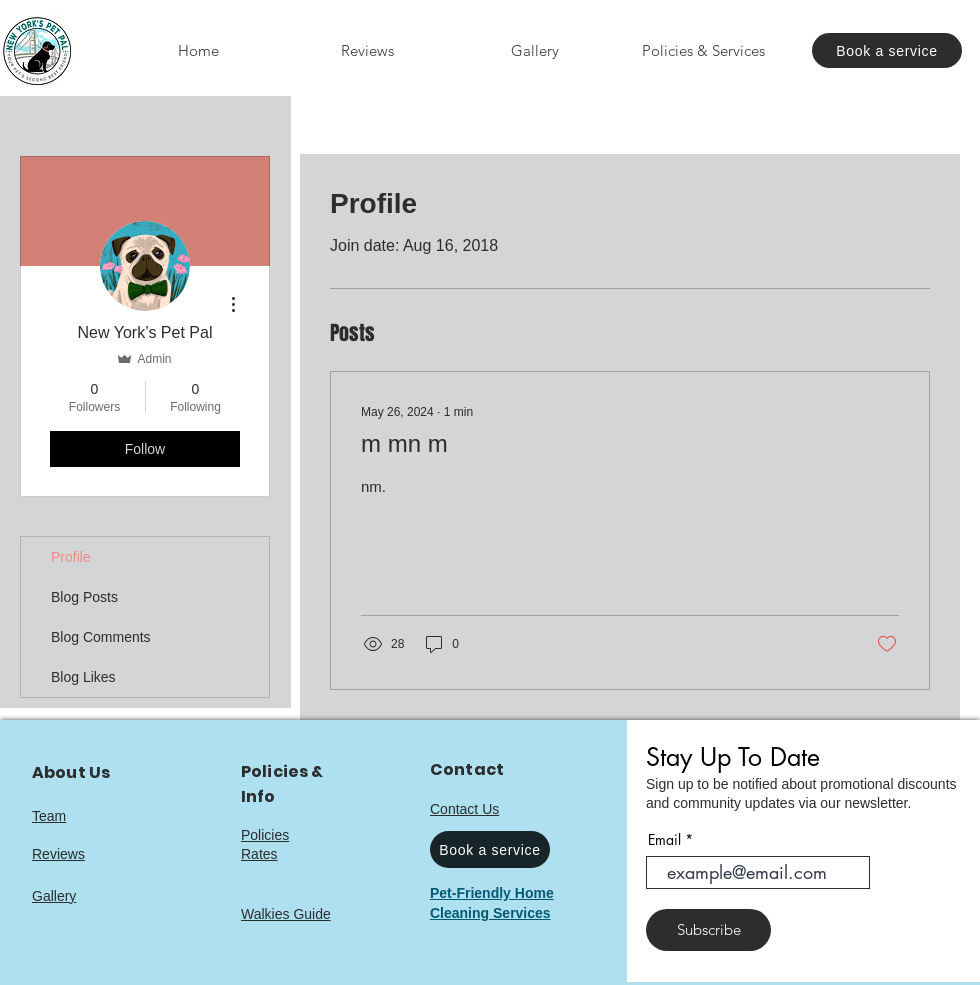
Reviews (58, 854)
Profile (71, 557)
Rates (259, 854)
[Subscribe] (708, 930)
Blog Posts (84, 597)
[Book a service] (887, 50)
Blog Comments (101, 637)
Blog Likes (83, 677)
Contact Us (464, 809)
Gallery (54, 896)
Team (49, 816)
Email (664, 840)
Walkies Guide (286, 914)
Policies (265, 835)
